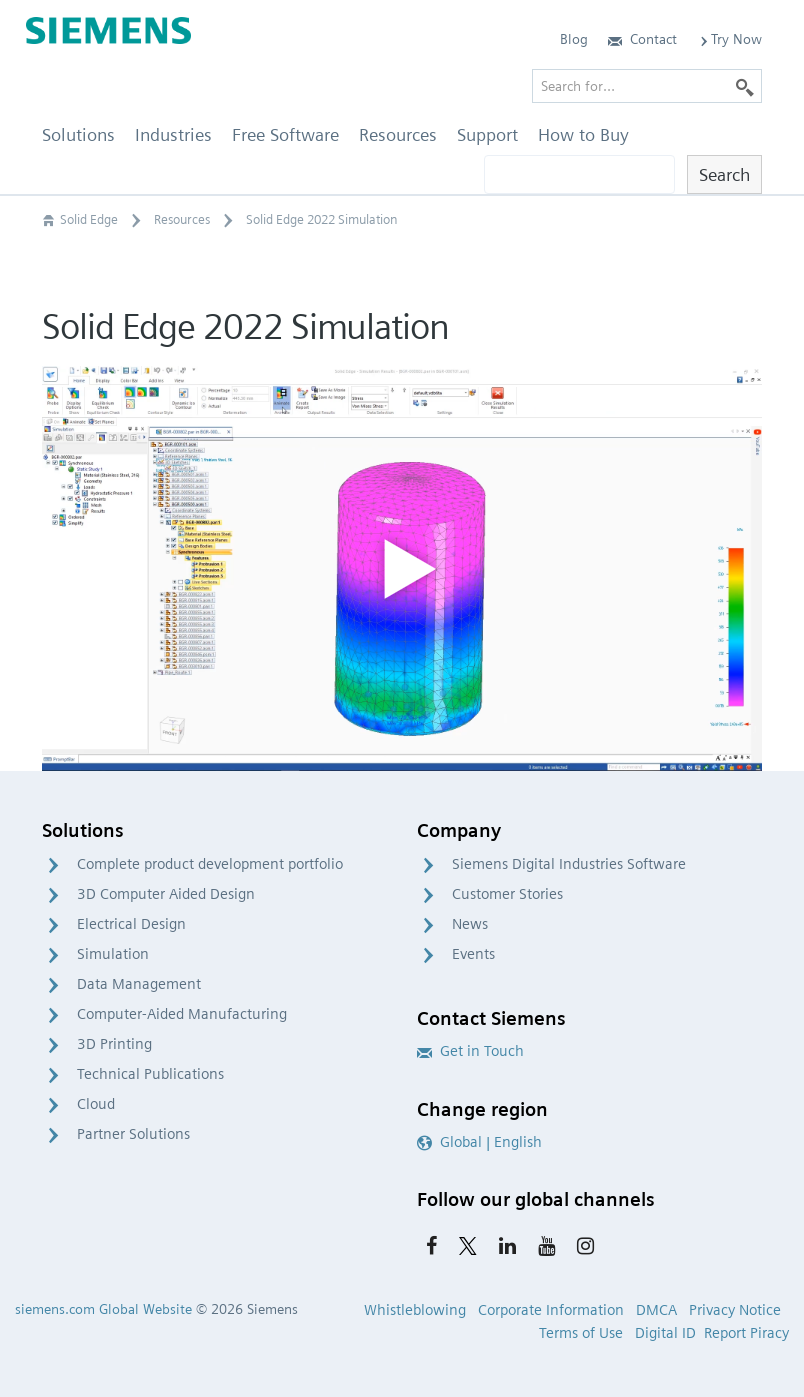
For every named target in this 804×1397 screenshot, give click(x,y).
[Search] (745, 86)
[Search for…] (647, 86)
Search (724, 174)
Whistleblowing (415, 1310)
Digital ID (665, 1333)
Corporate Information (551, 1310)
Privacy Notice (735, 1310)
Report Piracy (746, 1333)
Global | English (479, 1142)
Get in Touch (470, 1051)
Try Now (729, 39)
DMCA (656, 1310)
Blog (574, 39)
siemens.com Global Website (103, 1309)
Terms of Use (581, 1333)
